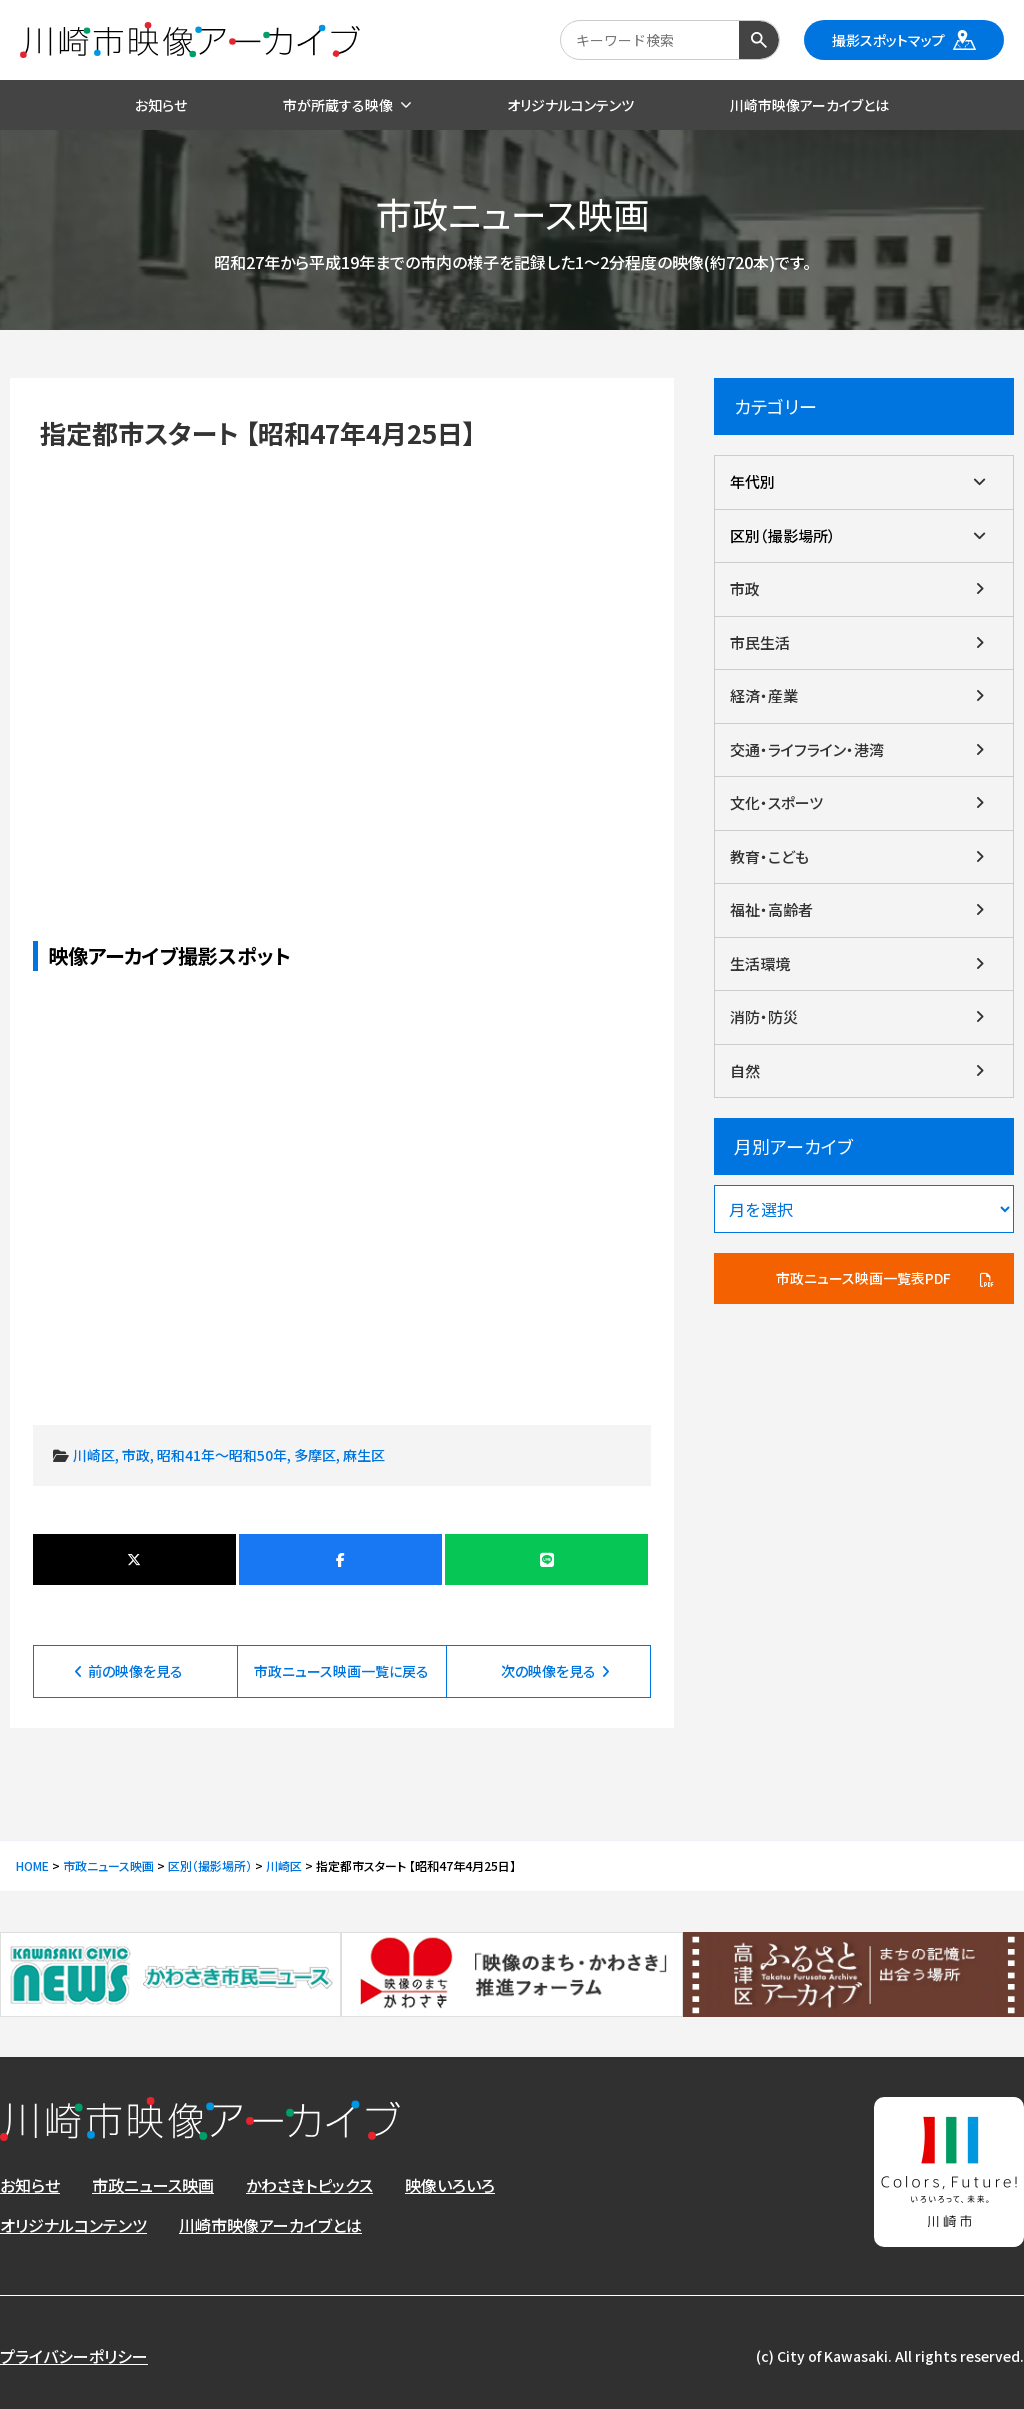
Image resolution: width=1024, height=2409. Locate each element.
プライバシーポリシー (74, 2356)
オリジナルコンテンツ (73, 2225)
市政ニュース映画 (153, 2185)
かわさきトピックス (309, 2185)
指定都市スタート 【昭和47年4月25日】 (342, 661)
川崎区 (94, 1455)
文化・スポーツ (776, 802)
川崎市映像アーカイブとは (270, 2225)
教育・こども (769, 856)
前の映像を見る (135, 1671)
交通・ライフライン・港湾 (807, 749)
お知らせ (30, 2185)
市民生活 (760, 642)
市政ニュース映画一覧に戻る (341, 1671)
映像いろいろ (450, 2185)
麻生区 (364, 1455)
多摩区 (315, 1455)
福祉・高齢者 (771, 909)
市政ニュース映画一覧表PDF (863, 1278)
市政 (136, 1455)
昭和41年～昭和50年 (222, 1455)
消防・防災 (764, 1016)
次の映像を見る (548, 1671)
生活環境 (760, 963)
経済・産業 (764, 695)
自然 (745, 1070)
